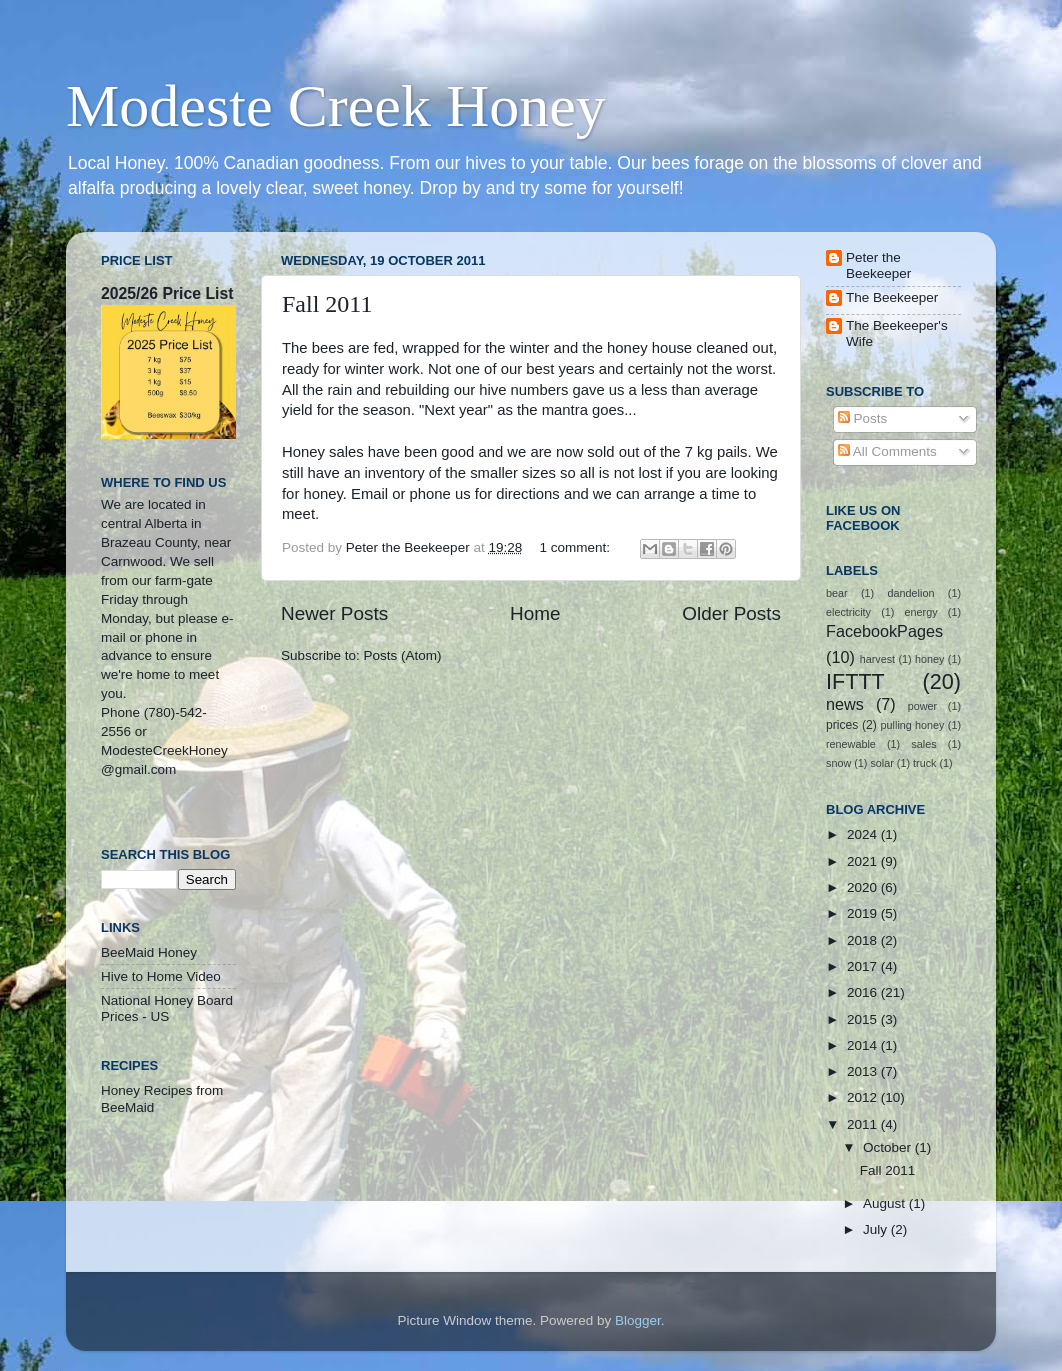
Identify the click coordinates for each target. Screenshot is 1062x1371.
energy (921, 612)
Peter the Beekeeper (878, 265)
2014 (864, 1045)
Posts (863, 418)
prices (842, 725)
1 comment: (576, 547)
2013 (864, 1071)
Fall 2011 (327, 304)
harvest (877, 659)
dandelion (911, 593)
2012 (864, 1097)
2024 (864, 834)
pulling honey (913, 725)
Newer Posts (334, 613)
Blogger (638, 1320)
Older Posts (731, 613)
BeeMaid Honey (149, 952)
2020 (864, 887)
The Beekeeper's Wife (897, 333)
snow (838, 763)
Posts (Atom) (403, 655)
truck (924, 763)
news (845, 704)
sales (923, 744)
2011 (864, 1124)
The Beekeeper (892, 297)
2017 (864, 966)
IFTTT (855, 681)
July (877, 1229)
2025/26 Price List (167, 293)
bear (837, 593)
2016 (864, 992)
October (889, 1147)
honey (929, 659)
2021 (864, 861)
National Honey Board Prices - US (167, 1008)
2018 (864, 940)
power (922, 706)
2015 (864, 1019)
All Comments (887, 451)
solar (881, 763)
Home (535, 613)
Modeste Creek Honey (336, 106)
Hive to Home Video (161, 976)
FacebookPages (884, 631)
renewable (851, 744)
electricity (848, 612)
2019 (864, 913)
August (886, 1203)
